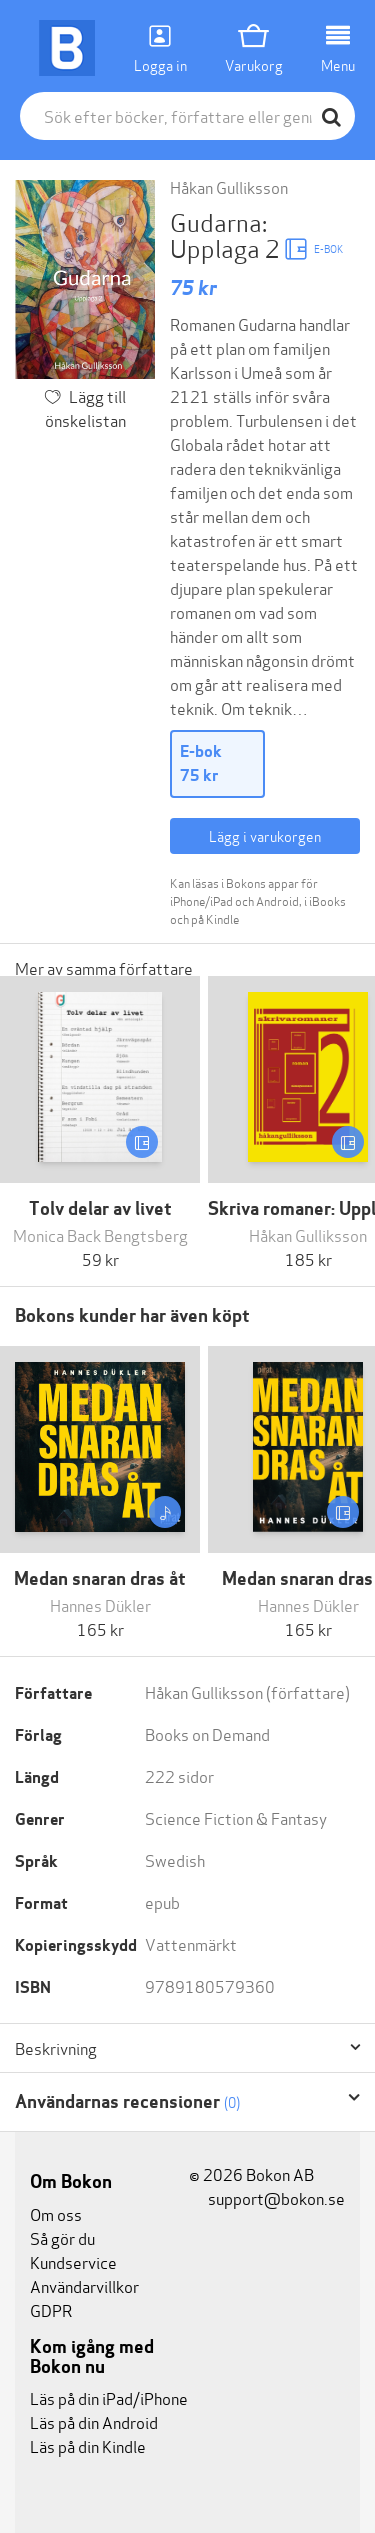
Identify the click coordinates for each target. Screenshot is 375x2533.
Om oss (56, 2213)
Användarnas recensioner (127, 2101)
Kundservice (73, 2261)
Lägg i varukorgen (265, 835)
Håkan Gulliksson (229, 186)
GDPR (51, 2309)
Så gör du (62, 2237)
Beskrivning (56, 2048)
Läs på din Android (94, 2421)
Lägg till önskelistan (86, 407)
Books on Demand (207, 1733)
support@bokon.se (267, 2197)
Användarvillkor (84, 2285)
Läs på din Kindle (88, 2445)
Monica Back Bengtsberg (100, 1234)
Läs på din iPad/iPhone (109, 2397)
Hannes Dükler (100, 1604)
